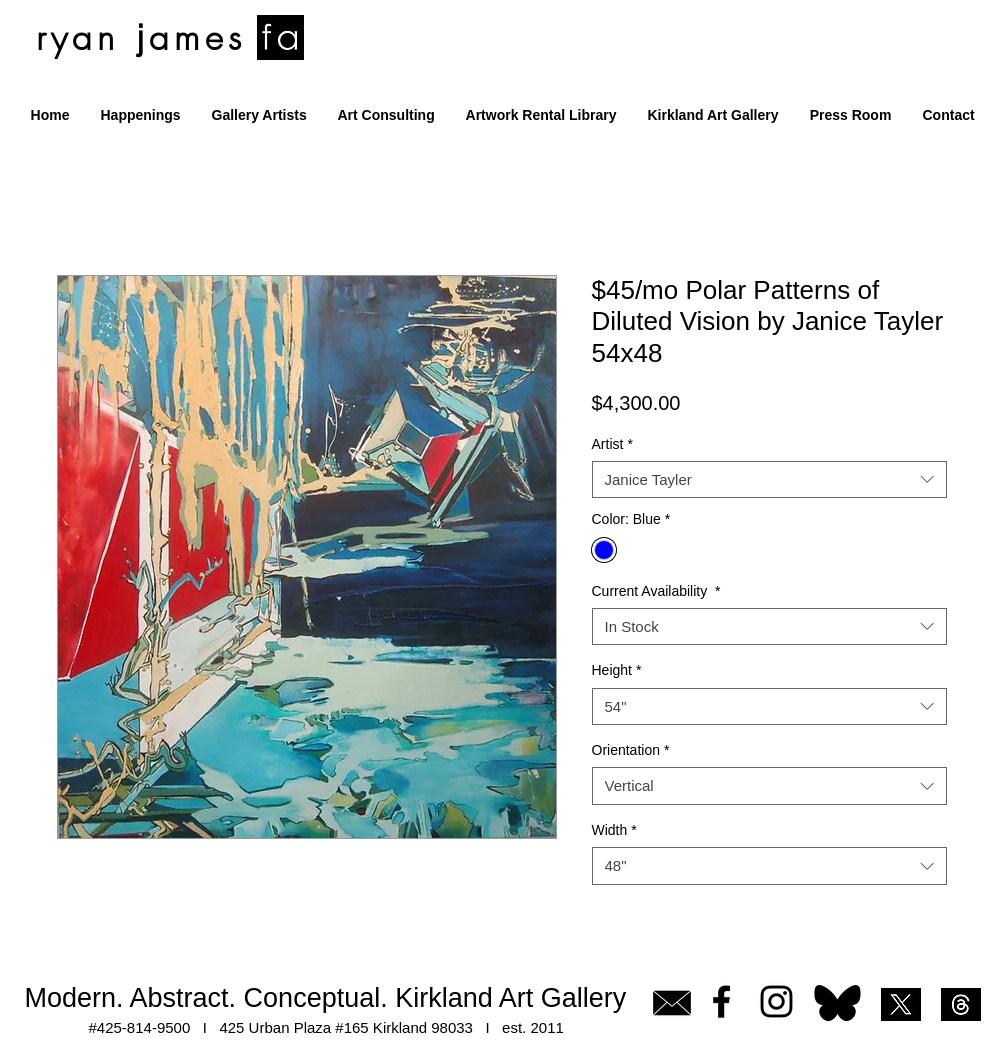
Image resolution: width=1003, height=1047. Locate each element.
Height (617, 670)
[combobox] (769, 480)
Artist (612, 444)
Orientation (631, 750)
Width (614, 830)
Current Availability (656, 591)
